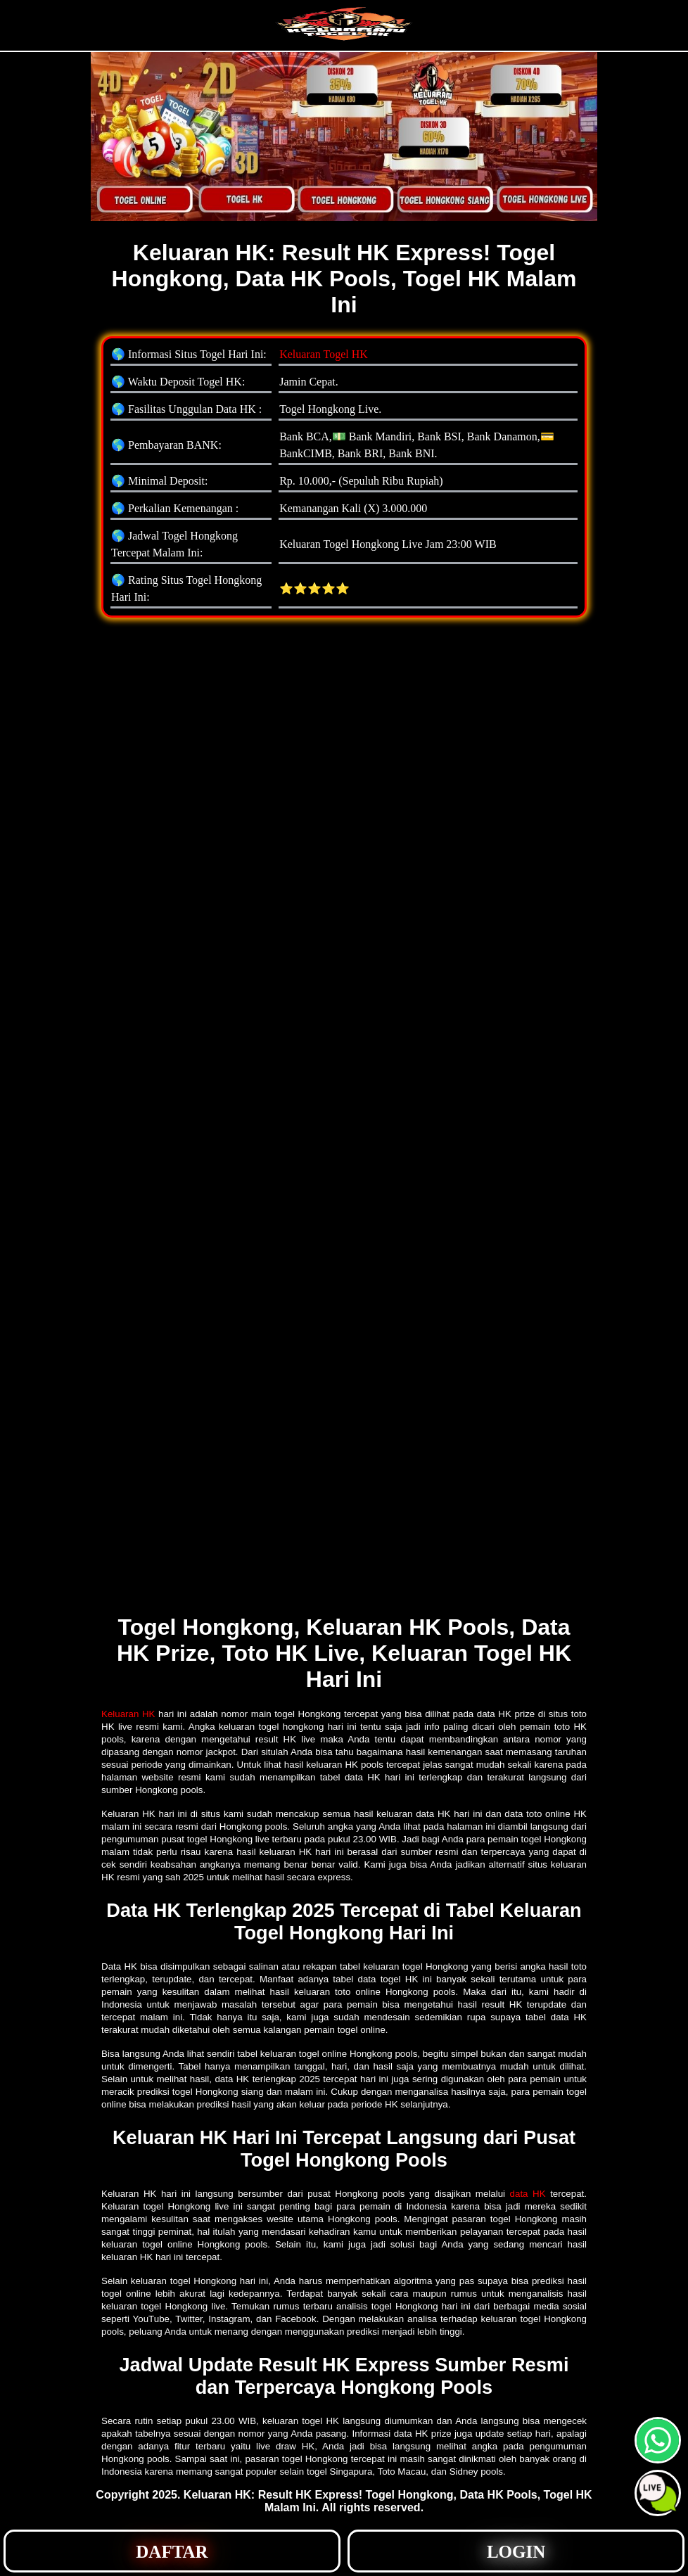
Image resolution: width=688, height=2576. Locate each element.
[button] (658, 2493)
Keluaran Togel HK (323, 354)
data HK (528, 2193)
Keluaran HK (128, 1714)
